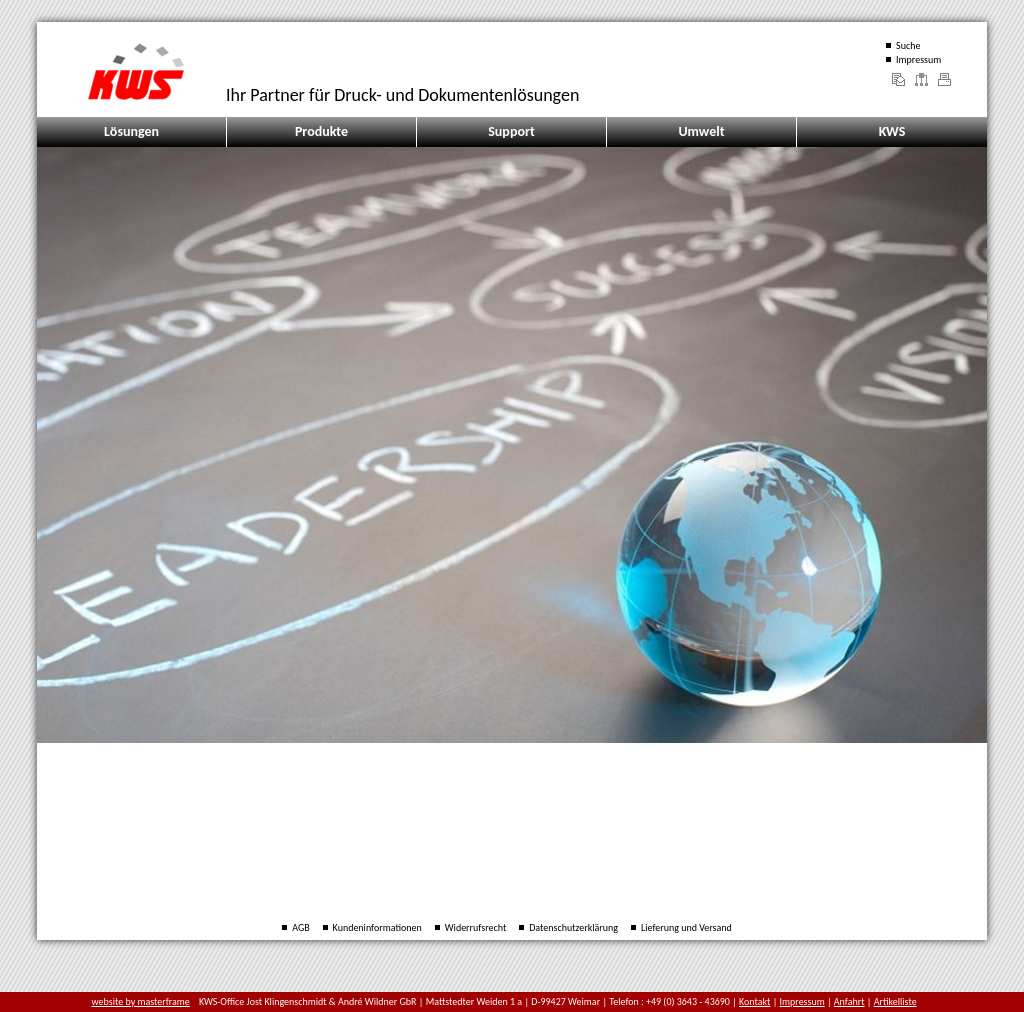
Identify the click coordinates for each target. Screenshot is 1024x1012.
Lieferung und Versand (686, 927)
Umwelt (701, 131)
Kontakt (754, 1001)
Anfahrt (849, 1001)
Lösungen (131, 131)
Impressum (918, 59)
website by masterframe (141, 1001)
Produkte (321, 131)
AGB (300, 927)
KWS (892, 131)
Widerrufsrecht (476, 927)
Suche (908, 45)
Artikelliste (895, 1001)
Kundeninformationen (377, 927)
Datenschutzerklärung (573, 927)
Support (511, 131)
